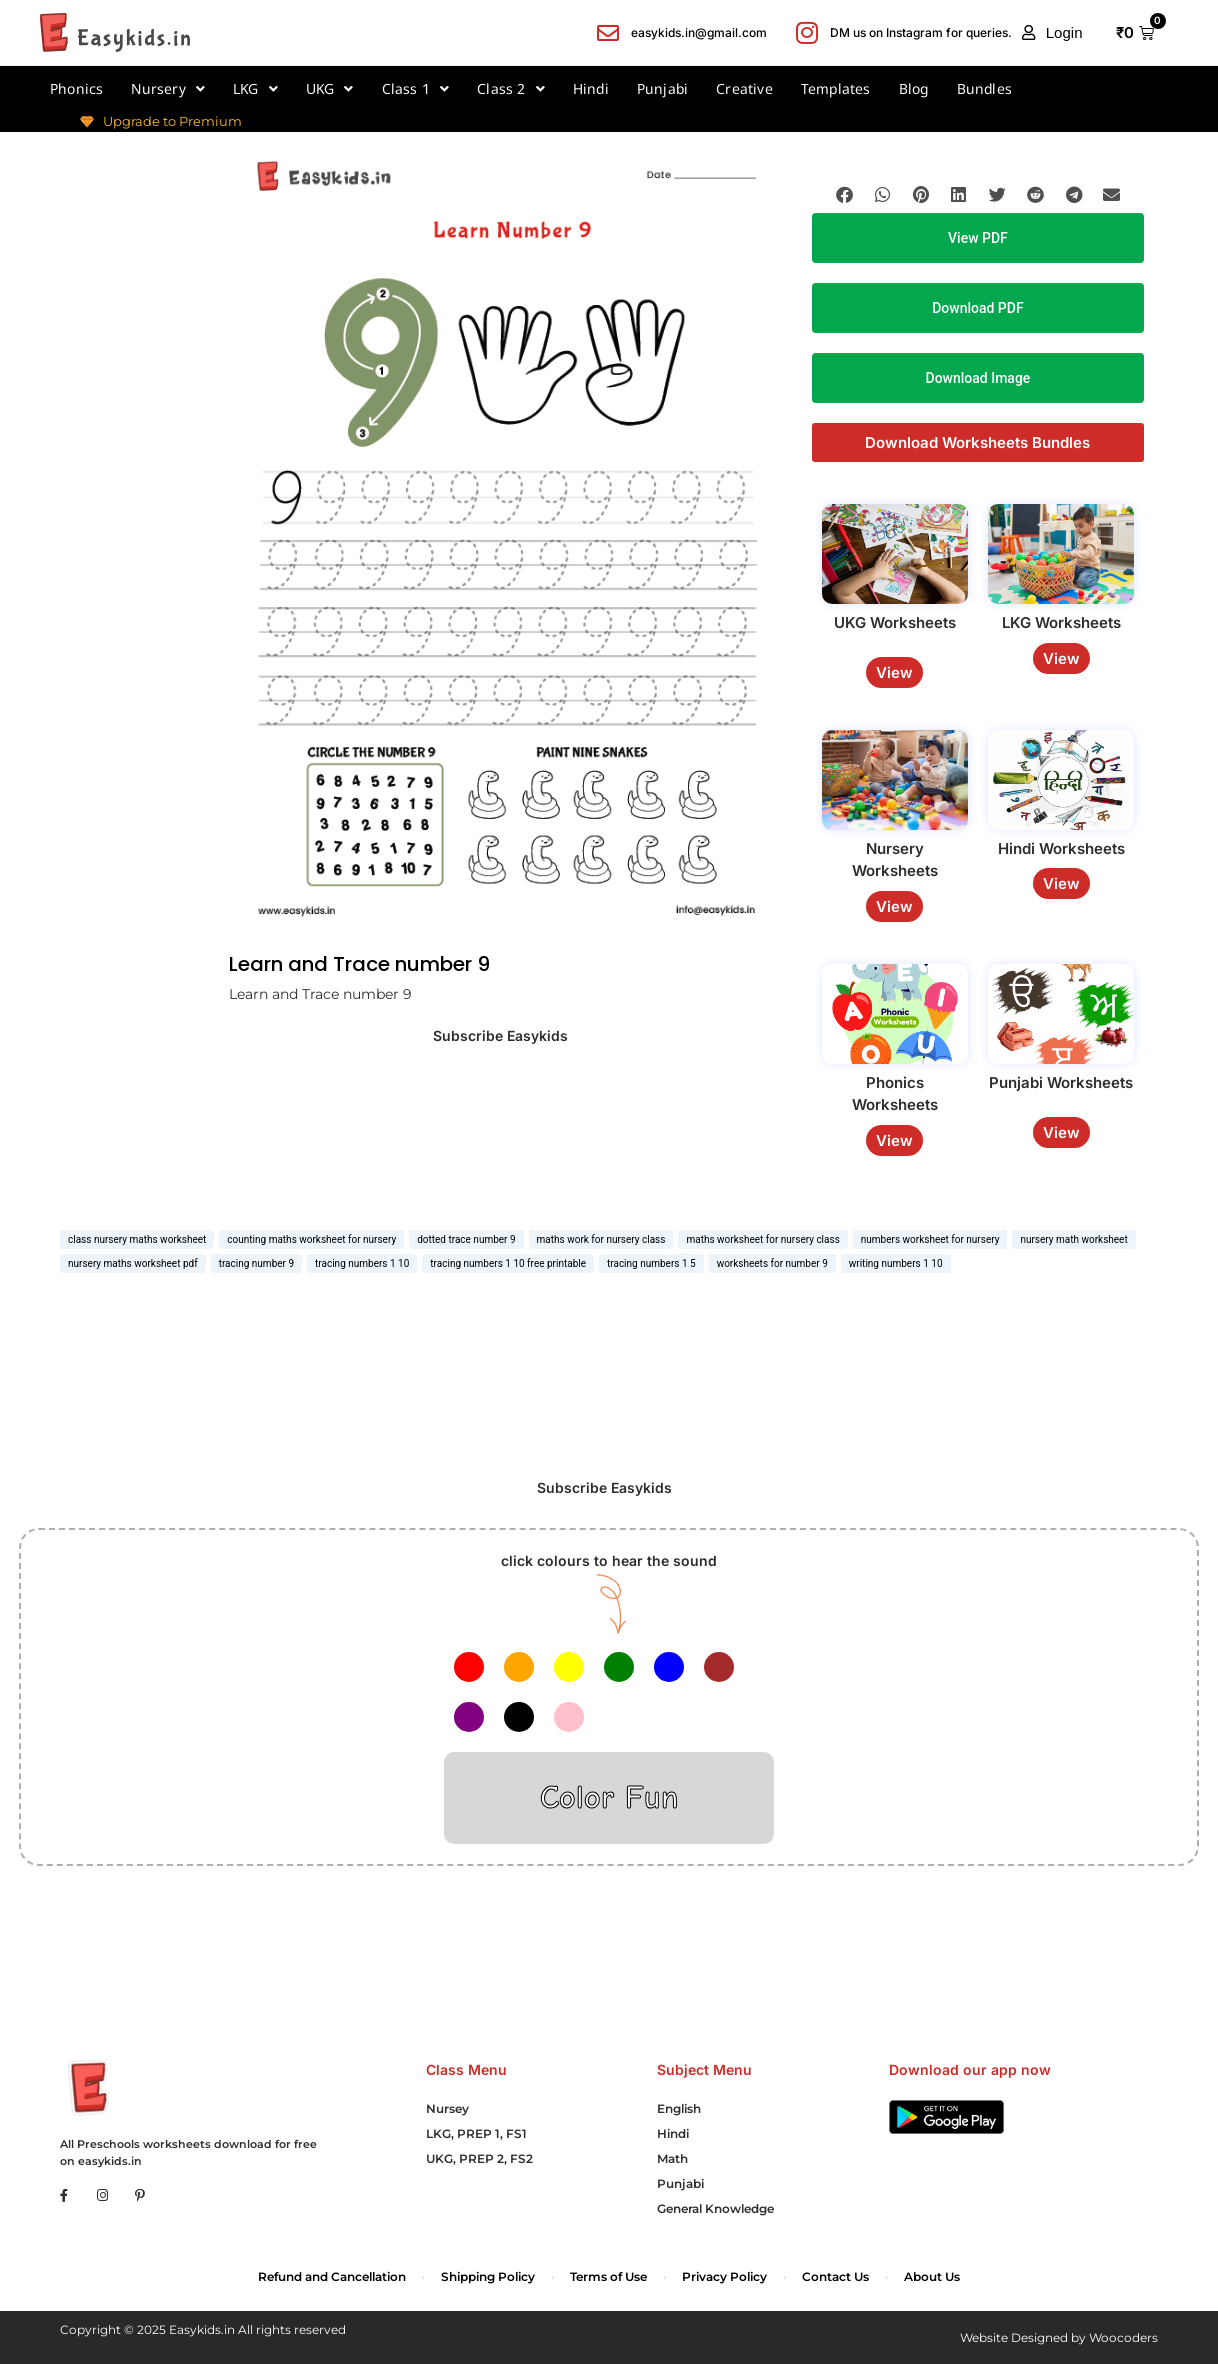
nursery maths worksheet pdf (133, 1263)
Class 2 (511, 89)
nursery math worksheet (1073, 1239)
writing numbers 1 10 (896, 1263)
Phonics (76, 88)
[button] (1052, 33)
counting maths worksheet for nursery (311, 1239)
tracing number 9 (256, 1263)
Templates (836, 88)
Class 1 (416, 89)
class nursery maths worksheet (137, 1239)
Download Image (978, 378)
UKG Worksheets (895, 622)
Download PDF (977, 308)
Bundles (984, 88)
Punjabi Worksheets (1061, 1082)
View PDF (978, 238)
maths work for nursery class (601, 1239)
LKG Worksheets (1061, 622)
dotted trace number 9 (466, 1239)
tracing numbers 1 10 (362, 1263)
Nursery (168, 89)
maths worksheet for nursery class (762, 1239)
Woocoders (1123, 2337)
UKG (330, 89)
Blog (914, 88)
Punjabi (662, 88)
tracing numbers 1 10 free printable (508, 1263)
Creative (744, 88)
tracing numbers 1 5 (651, 1263)
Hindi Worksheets (1061, 848)
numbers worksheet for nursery (930, 1239)
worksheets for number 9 (772, 1263)
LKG (255, 89)
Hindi (591, 88)
